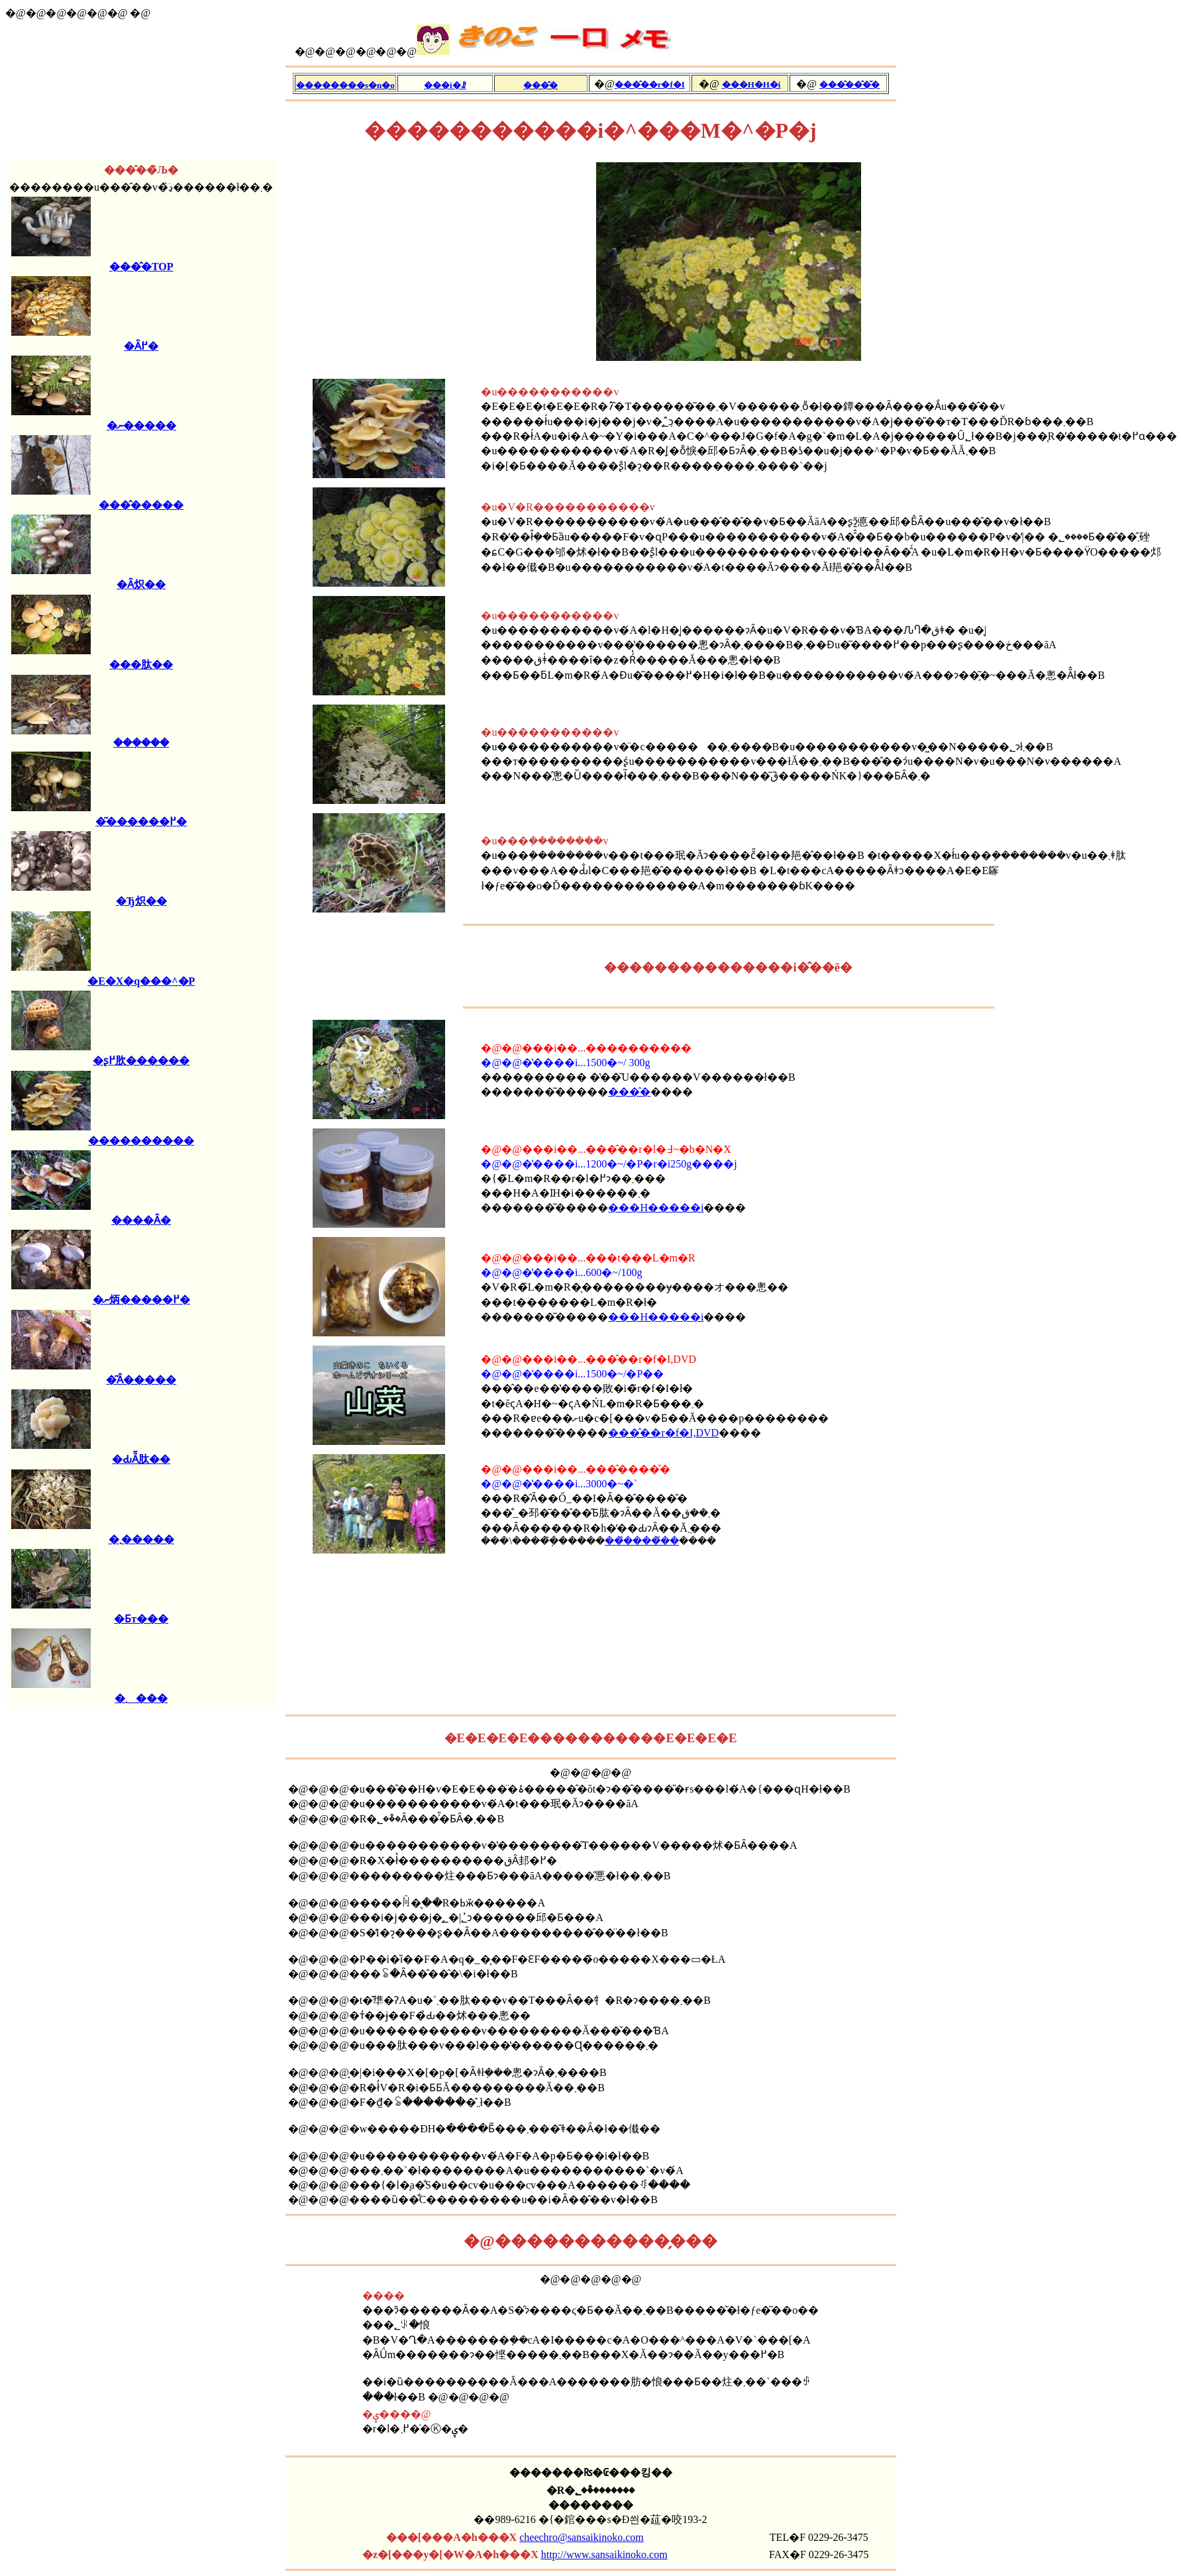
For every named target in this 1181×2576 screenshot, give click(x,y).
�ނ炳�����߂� (141, 1299)
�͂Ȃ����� (141, 1379)
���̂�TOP (141, 266)
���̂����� (141, 505)
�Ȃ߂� (141, 346)
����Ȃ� (141, 1220)
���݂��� (141, 742)
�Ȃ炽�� (141, 584)
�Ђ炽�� (141, 901)
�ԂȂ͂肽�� (141, 1459)
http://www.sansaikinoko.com (604, 2554)
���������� (141, 1140)
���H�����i (655, 1207)
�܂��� (141, 1698)
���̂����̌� (642, 1540)
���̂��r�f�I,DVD (663, 1432)
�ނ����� (141, 425)
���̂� (629, 1091)
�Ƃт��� (141, 1618)
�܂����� (141, 1539)
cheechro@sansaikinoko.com (581, 2537)
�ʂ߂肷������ (141, 1060)
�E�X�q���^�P (141, 981)
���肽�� (141, 664)
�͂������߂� (141, 821)
